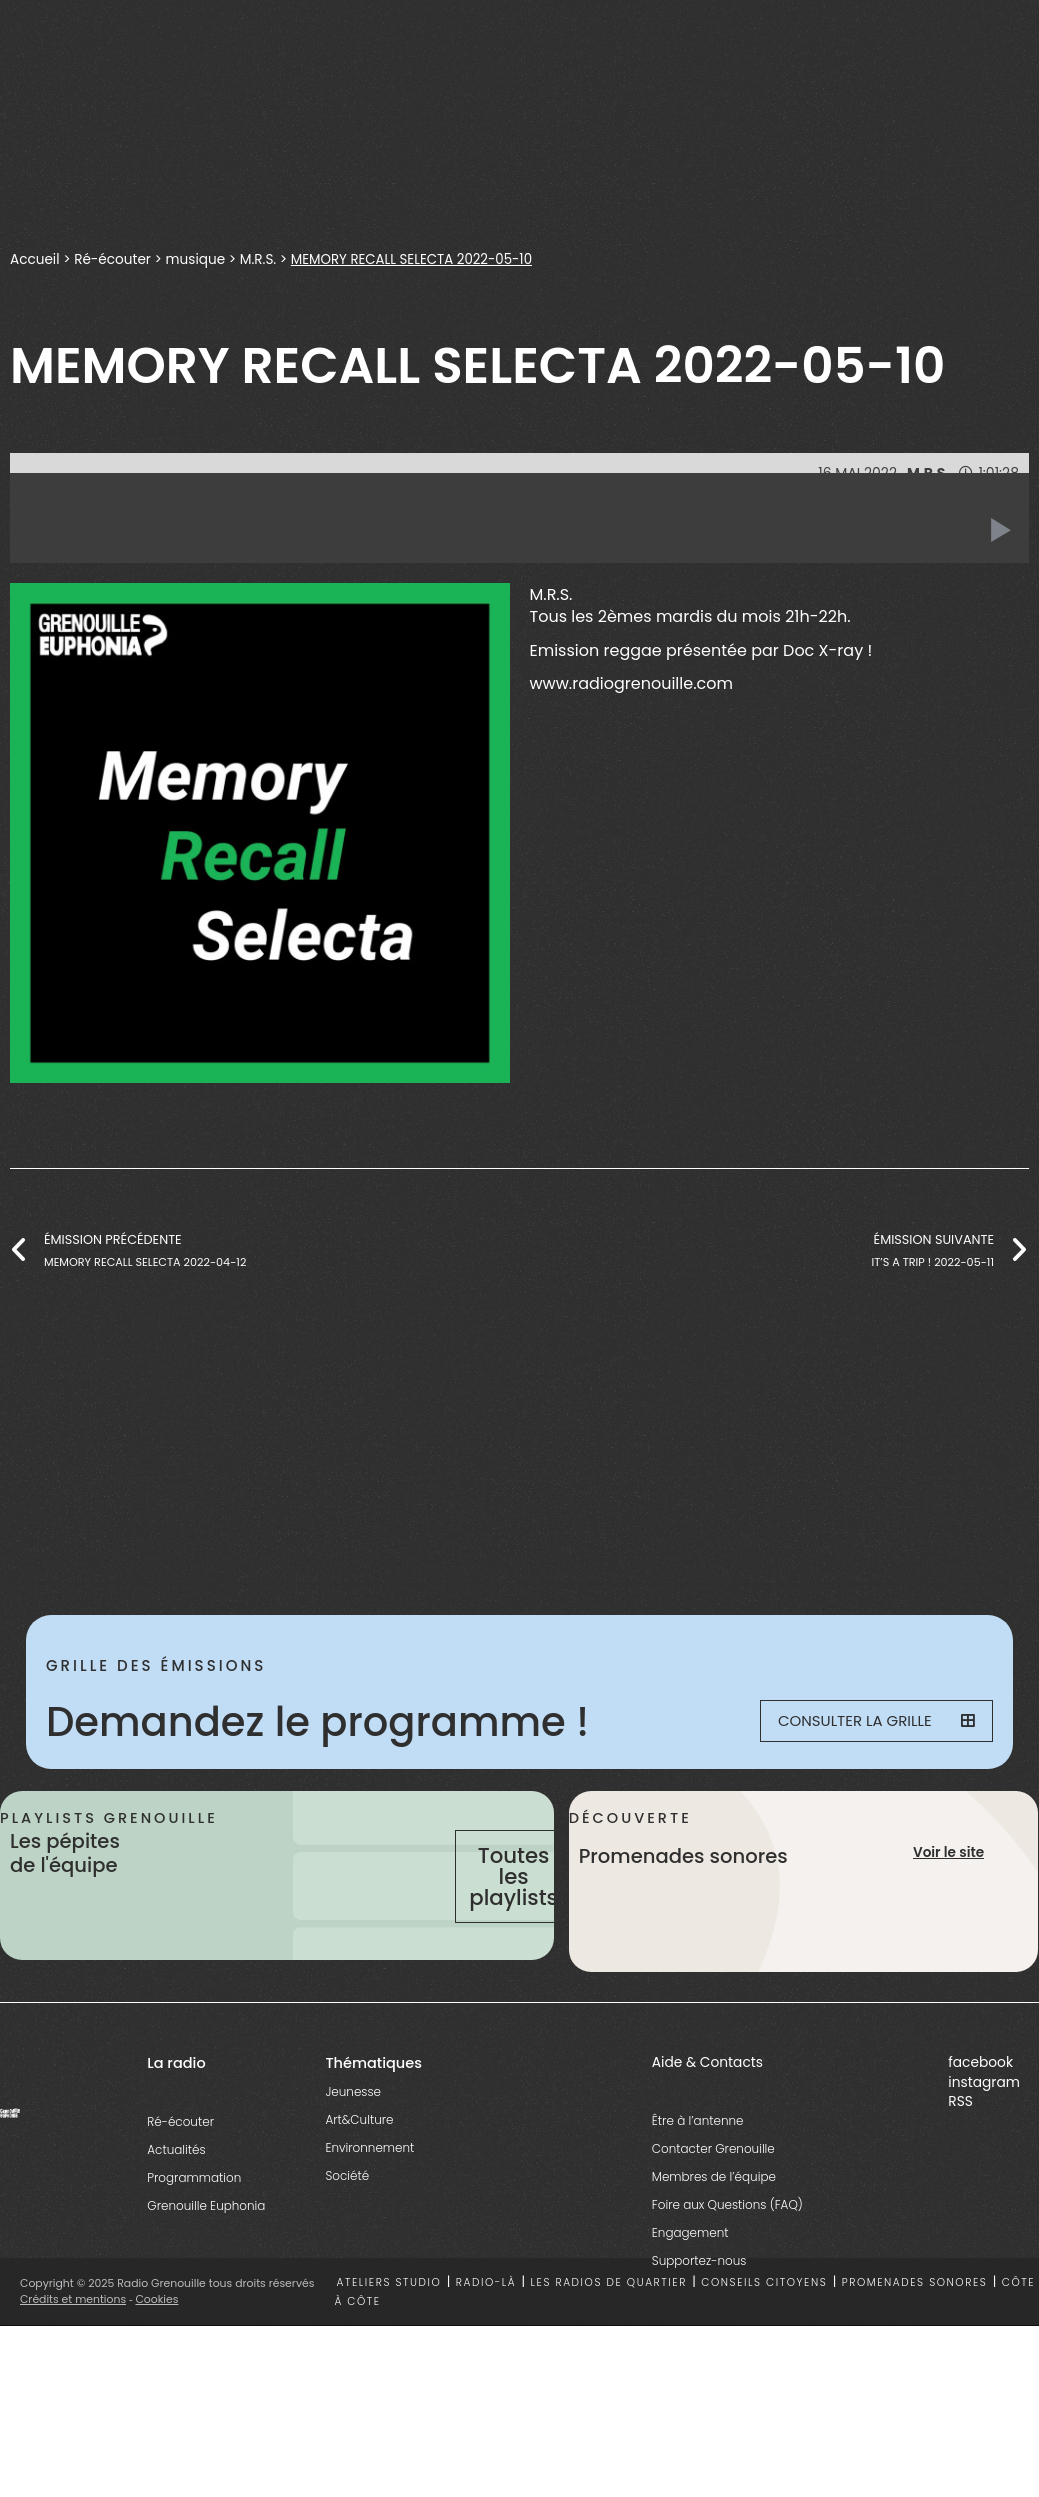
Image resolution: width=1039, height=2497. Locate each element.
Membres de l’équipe (714, 2213)
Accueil (35, 259)
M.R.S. (261, 259)
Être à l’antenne (698, 2157)
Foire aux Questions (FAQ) (727, 2241)
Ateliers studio (389, 2320)
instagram (984, 2119)
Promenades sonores (915, 2320)
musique (198, 259)
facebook (980, 2100)
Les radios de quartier (609, 2320)
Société (347, 2212)
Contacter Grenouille (713, 2185)
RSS (960, 2139)
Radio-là (486, 2320)
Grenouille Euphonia (206, 2242)
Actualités (176, 2186)
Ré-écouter (114, 259)
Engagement (690, 2269)
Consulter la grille (867, 1722)
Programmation (194, 2214)
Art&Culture (359, 2156)
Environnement (369, 2184)
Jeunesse (353, 2128)
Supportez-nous (699, 2297)
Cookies (157, 2336)
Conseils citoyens (764, 2320)
